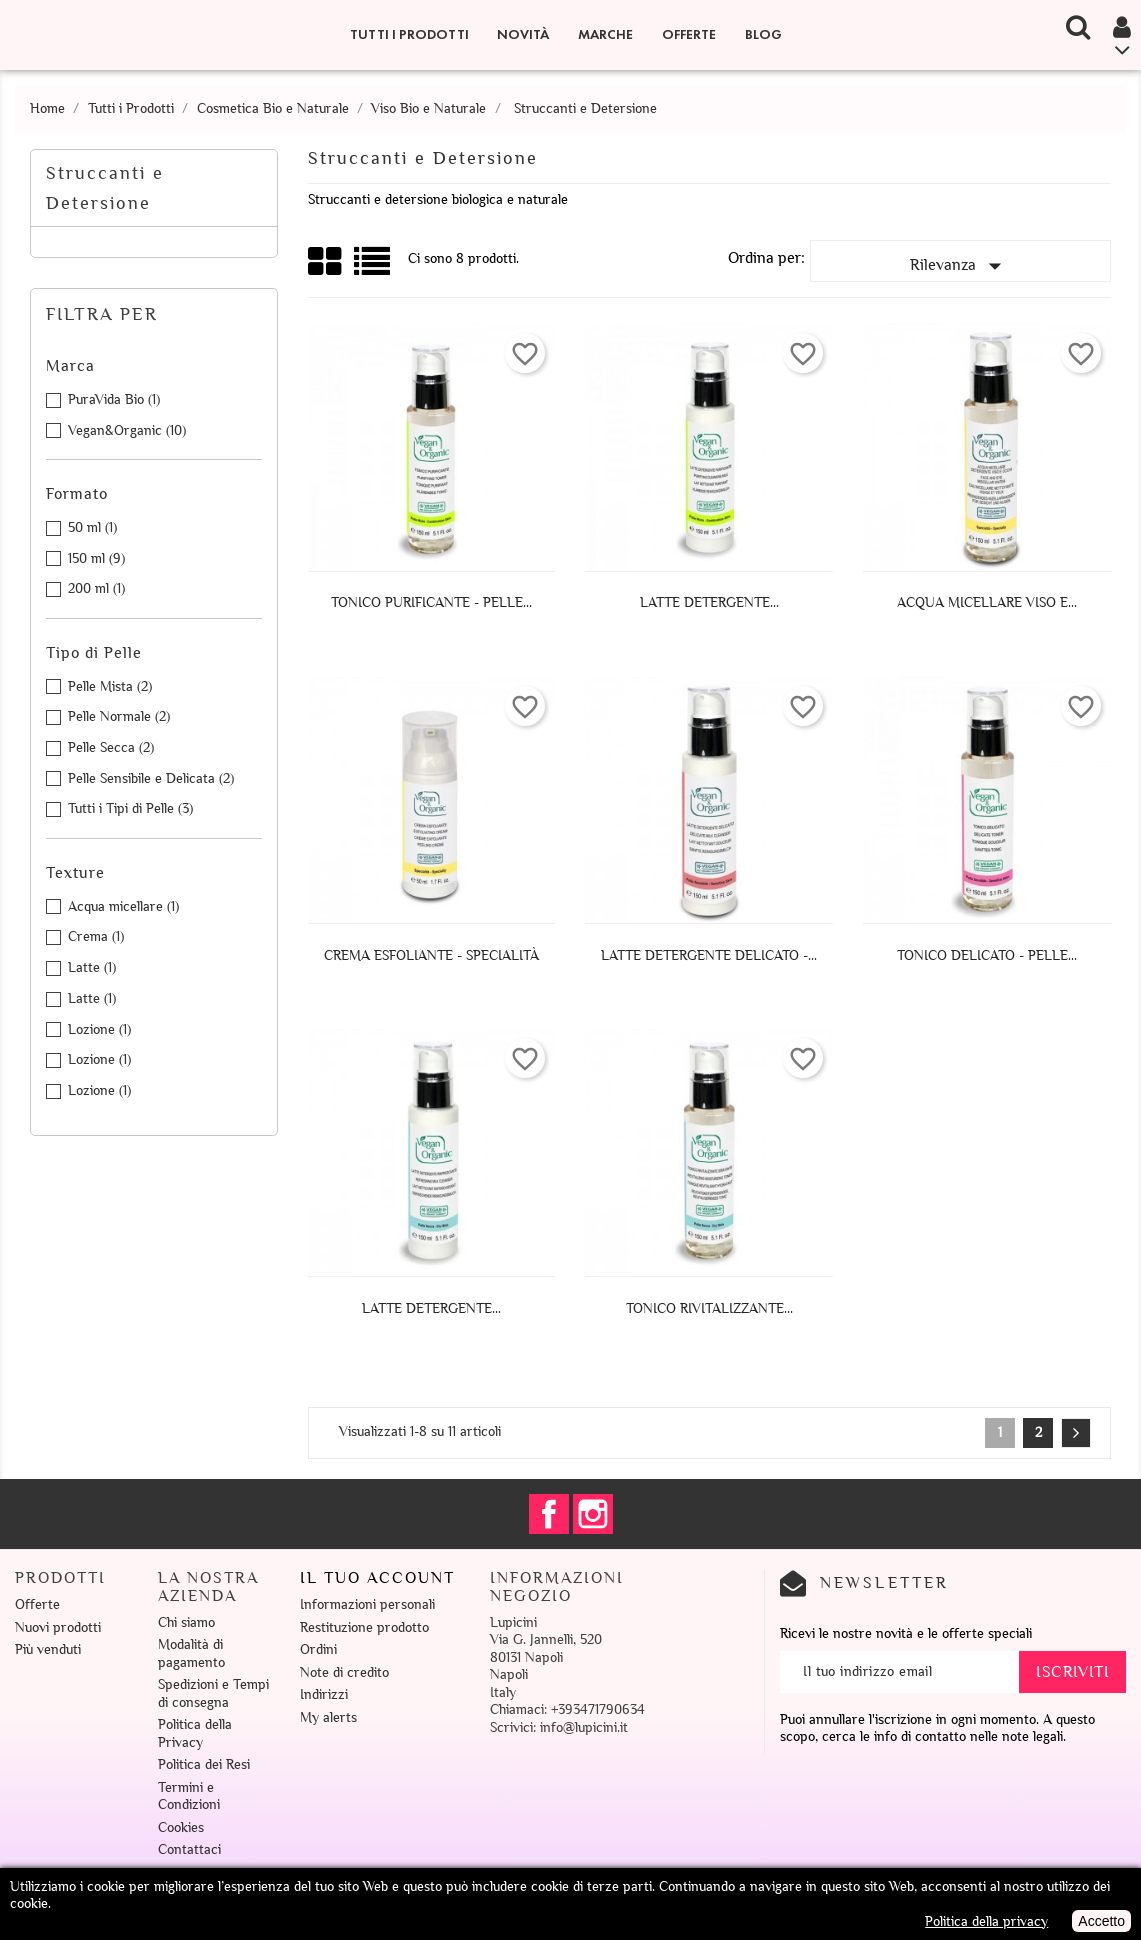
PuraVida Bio (114, 399)
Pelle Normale (119, 716)
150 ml (96, 558)
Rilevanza (960, 266)
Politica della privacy (986, 1921)
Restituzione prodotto (364, 1627)
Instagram (593, 1514)
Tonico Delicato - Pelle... (987, 955)
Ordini (318, 1649)
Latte (92, 967)
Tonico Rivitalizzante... (709, 1308)
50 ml (92, 527)
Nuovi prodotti (58, 1627)
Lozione (99, 1029)
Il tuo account (377, 1578)
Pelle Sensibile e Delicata (151, 778)
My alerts (328, 1717)
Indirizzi (324, 1694)
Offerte (689, 34)
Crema (96, 936)
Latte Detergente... (709, 602)
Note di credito (344, 1672)
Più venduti (48, 1649)
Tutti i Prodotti (409, 34)
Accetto (1101, 1921)
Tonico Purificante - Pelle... (431, 602)
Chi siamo (186, 1622)
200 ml (96, 588)
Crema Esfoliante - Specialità (431, 955)
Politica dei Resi (204, 1764)
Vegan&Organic (127, 430)
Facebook (549, 1514)
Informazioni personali (367, 1604)
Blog (763, 34)
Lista (373, 268)
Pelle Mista (110, 686)
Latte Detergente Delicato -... (709, 955)
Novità (523, 34)
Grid (326, 262)
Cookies (181, 1827)
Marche (605, 34)
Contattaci (189, 1849)
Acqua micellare (123, 906)
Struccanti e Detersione (105, 188)
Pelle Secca (111, 747)
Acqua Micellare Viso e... (987, 602)
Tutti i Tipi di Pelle (130, 808)
